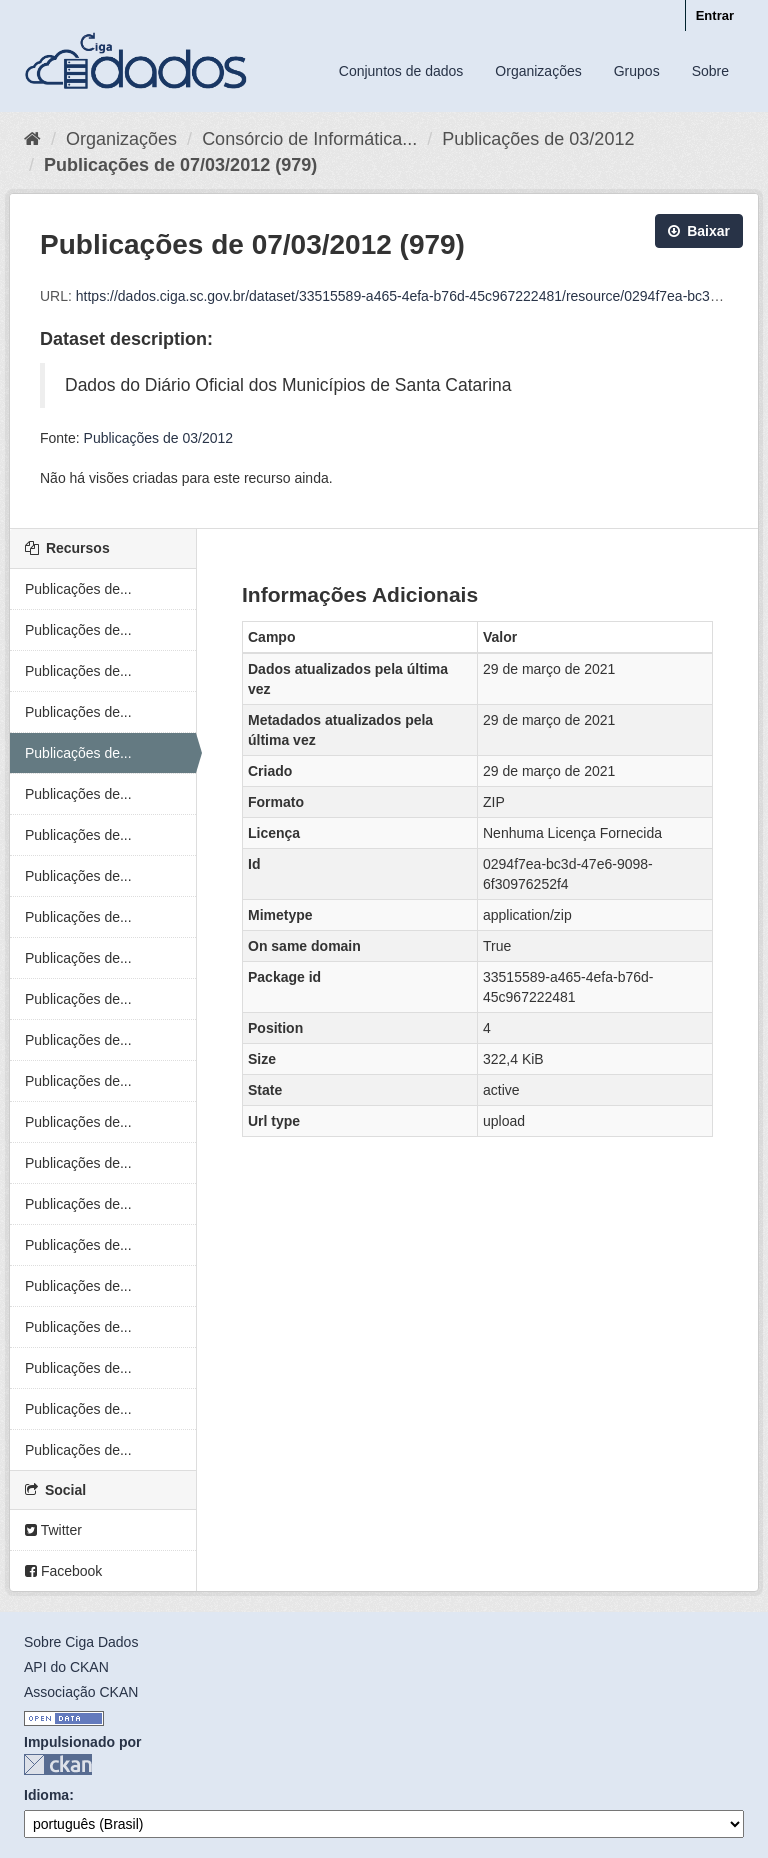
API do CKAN (66, 1667)
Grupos (637, 71)
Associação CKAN (81, 1692)
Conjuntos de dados (401, 71)
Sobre (710, 71)
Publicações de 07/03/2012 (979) (180, 165)
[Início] (32, 139)
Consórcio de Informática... (309, 139)
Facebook (63, 1571)
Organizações (538, 71)
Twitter (53, 1530)
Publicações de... (78, 589)
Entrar (715, 15)
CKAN (58, 1764)
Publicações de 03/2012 (538, 139)
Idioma (46, 1795)
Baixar (699, 231)
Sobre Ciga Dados (81, 1642)
